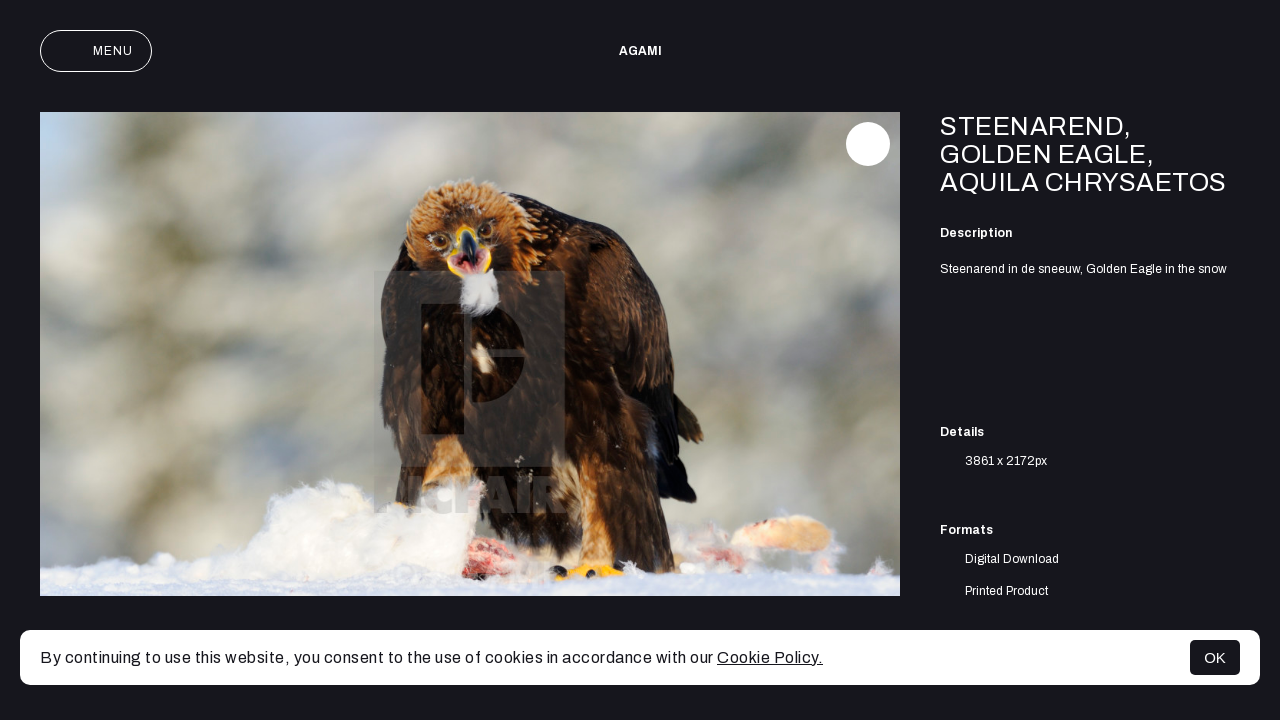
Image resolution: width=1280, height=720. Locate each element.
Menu (96, 51)
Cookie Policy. (770, 657)
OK (1215, 657)
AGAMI (640, 51)
